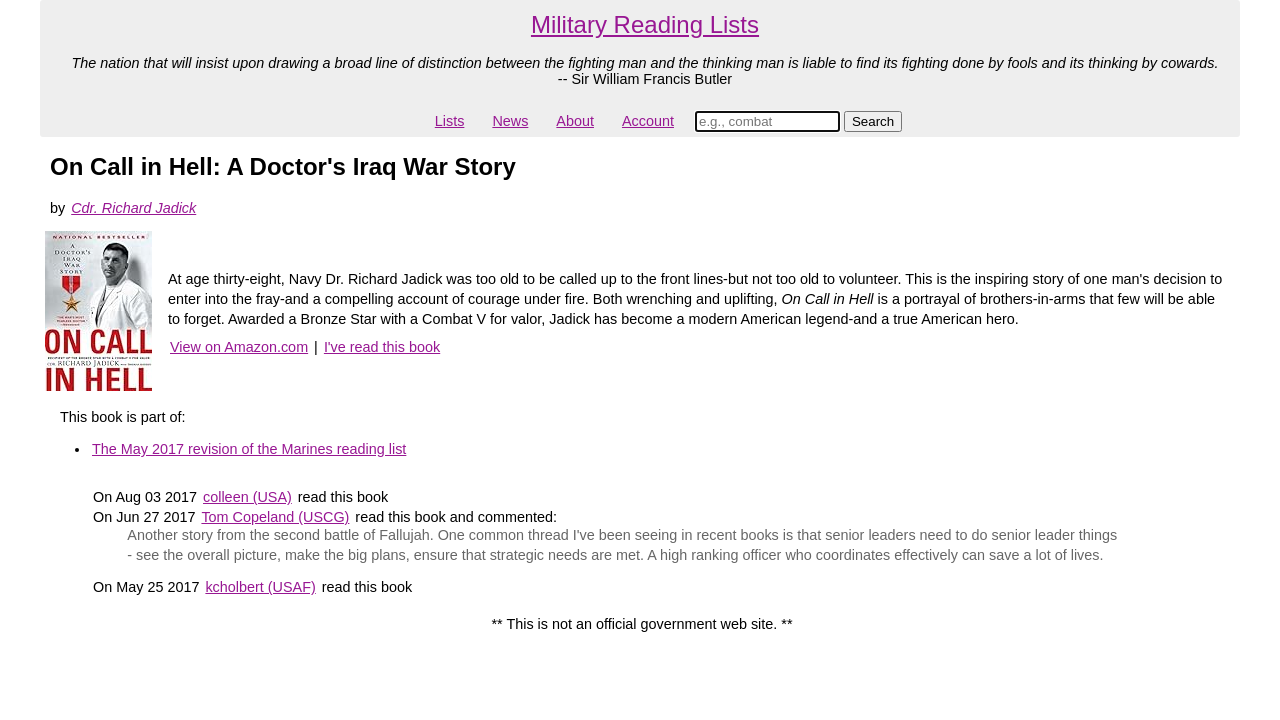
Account (648, 121)
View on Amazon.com (239, 347)
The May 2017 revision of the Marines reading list (249, 449)
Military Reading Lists (645, 24)
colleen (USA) (247, 497)
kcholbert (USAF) (260, 587)
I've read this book (382, 347)
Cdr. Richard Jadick (133, 208)
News (510, 121)
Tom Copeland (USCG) (275, 517)
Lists (450, 121)
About (575, 121)
